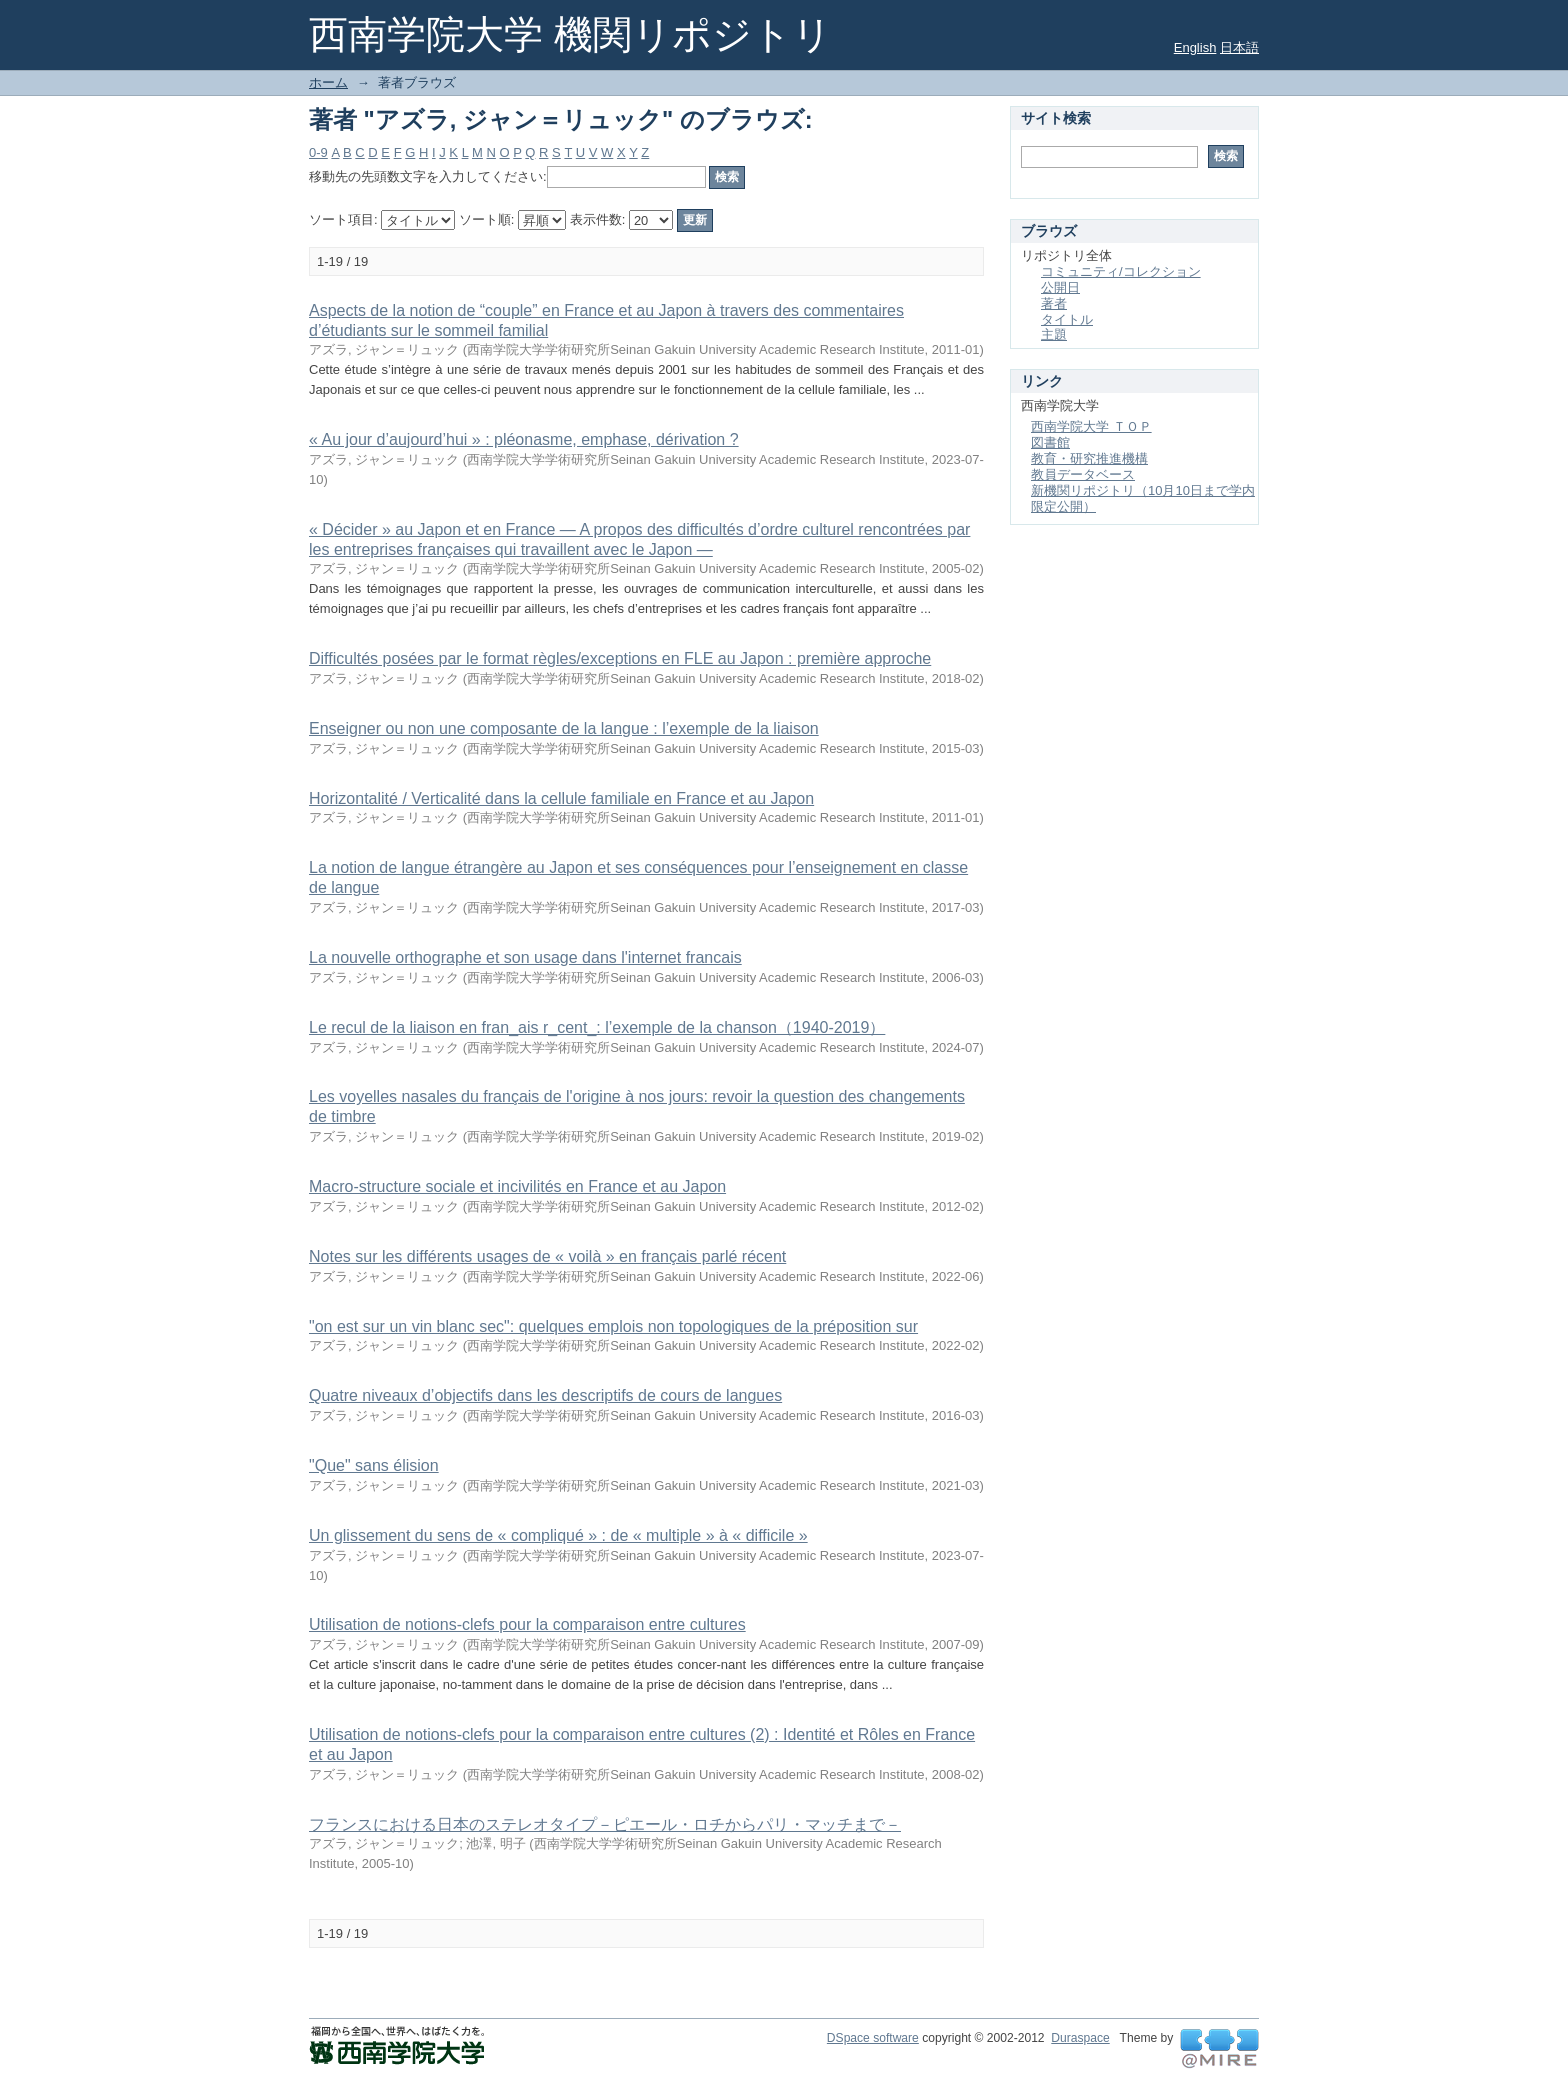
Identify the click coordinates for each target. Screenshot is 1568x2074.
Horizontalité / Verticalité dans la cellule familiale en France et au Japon (561, 798)
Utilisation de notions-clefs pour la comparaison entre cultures (527, 1624)
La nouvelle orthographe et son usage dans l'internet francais (525, 957)
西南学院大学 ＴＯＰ (1091, 426)
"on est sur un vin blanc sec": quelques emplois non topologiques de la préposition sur (613, 1326)
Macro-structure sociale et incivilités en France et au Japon (517, 1186)
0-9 (318, 152)
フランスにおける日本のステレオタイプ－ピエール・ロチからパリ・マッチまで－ (605, 1824)
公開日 (1060, 287)
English (1195, 47)
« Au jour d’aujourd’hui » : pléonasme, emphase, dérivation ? (524, 439)
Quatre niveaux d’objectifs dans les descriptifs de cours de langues (545, 1395)
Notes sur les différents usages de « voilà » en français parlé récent (547, 1256)
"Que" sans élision (374, 1465)
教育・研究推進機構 (1089, 458)
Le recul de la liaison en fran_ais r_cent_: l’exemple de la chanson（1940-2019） (597, 1027)
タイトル (1067, 319)
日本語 (1239, 47)
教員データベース (1083, 474)
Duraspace (1080, 2038)
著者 (1054, 303)
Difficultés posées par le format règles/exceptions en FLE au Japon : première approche (620, 658)
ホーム (328, 82)
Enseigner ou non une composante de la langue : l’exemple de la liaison (564, 728)
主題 (1054, 334)
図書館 (1050, 442)
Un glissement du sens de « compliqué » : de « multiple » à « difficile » (558, 1535)
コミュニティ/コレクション (1121, 271)
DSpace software (873, 2038)
